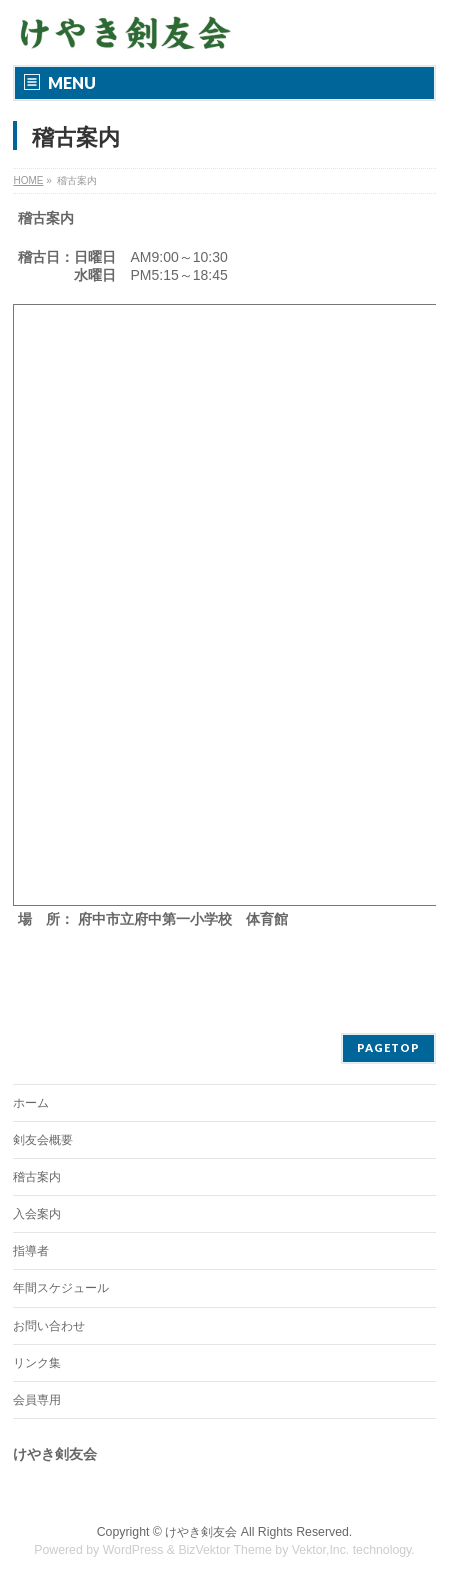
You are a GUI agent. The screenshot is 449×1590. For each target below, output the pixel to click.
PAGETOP (388, 1047)
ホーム (31, 1103)
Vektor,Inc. (321, 1550)
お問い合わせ (49, 1326)
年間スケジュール (61, 1288)
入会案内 (37, 1214)
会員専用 (37, 1400)
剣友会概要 (43, 1140)
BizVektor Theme (225, 1550)
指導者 (31, 1251)
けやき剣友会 (201, 1532)
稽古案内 (37, 1177)
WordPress (133, 1550)
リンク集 (37, 1363)
